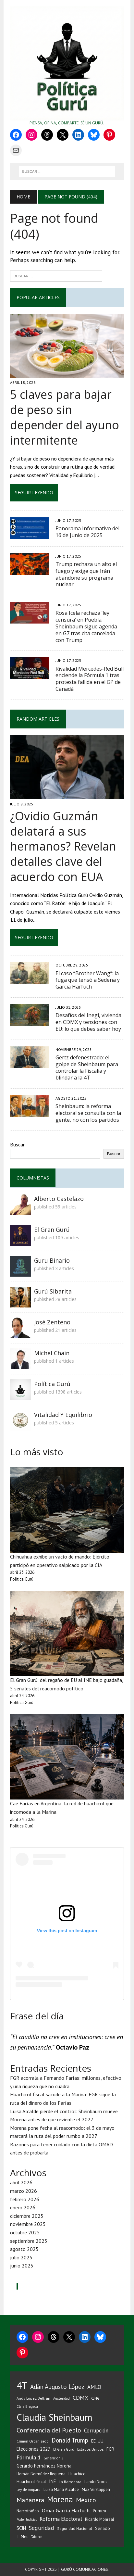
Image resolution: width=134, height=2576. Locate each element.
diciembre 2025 (26, 2216)
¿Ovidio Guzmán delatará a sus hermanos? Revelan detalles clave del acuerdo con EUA (63, 846)
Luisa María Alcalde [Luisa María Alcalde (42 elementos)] (61, 2489)
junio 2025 (21, 2265)
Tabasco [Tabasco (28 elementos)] (36, 2536)
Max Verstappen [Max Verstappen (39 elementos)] (96, 2489)
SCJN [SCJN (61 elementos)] (21, 2528)
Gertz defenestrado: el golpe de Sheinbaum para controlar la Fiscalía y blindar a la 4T (86, 1067)
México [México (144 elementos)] (86, 2500)
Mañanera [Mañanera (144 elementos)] (30, 2500)
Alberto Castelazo (59, 1199)
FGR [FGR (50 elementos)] (110, 2449)
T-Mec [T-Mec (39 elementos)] (22, 2536)
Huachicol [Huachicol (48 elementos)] (77, 2474)
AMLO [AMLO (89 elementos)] (94, 2387)
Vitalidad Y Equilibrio (63, 1415)
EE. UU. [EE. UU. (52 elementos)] (97, 2441)
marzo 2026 (23, 2191)
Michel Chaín (51, 1353)
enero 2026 (22, 2207)
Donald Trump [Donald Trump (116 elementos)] (70, 2440)
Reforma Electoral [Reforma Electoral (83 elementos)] (61, 2518)
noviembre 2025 (28, 2224)
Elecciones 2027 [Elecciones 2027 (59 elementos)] (33, 2449)
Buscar (17, 1144)
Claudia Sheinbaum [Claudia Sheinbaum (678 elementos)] (54, 2417)
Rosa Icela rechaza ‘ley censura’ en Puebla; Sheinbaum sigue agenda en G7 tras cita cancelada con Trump (86, 626)
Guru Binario (52, 1260)
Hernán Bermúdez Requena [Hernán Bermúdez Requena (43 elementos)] (41, 2474)
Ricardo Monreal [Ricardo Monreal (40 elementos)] (99, 2519)
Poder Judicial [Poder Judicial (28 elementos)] (27, 2519)
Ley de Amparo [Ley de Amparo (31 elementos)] (29, 2489)
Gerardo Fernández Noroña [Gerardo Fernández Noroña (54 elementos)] (44, 2466)
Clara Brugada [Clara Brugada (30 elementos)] (27, 2406)
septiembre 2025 (28, 2241)
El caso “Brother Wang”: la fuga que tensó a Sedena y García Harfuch (87, 980)
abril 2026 (21, 2182)
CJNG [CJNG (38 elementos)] (95, 2398)
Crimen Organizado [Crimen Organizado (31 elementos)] (33, 2441)
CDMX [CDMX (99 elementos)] (80, 2397)
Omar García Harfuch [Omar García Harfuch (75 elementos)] (66, 2510)
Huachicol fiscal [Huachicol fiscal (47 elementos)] (31, 2481)
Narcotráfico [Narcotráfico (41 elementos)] (28, 2511)
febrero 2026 (24, 2199)
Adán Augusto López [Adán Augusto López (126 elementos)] (57, 2386)
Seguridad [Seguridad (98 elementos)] (41, 2528)
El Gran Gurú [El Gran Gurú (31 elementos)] (63, 2449)
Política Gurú (52, 1384)
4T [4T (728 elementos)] (22, 2385)
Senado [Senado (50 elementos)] (102, 2528)
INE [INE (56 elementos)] (52, 2481)
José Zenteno (52, 1322)
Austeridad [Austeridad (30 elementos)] (61, 2398)
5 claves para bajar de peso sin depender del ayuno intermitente (64, 417)
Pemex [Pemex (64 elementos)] (99, 2510)
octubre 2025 (25, 2232)
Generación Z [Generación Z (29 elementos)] (53, 2458)
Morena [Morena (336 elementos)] (60, 2499)
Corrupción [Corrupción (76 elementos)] (96, 2430)
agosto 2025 (24, 2249)
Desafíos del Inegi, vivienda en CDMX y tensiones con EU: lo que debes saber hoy (88, 1022)
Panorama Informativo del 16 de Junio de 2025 (87, 532)
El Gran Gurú (52, 1229)
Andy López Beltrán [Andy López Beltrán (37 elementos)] (33, 2398)
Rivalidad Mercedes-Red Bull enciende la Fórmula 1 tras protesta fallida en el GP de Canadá (89, 678)
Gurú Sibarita (53, 1291)
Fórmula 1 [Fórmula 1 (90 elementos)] (29, 2457)
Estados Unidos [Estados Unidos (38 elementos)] (90, 2449)
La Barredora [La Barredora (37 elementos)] (70, 2481)
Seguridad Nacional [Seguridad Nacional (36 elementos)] (74, 2528)
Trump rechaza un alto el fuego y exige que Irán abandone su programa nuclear (86, 574)
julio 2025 (21, 2257)
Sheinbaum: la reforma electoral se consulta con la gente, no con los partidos (88, 1113)
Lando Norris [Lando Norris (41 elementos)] (95, 2481)
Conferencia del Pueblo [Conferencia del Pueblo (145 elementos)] (49, 2430)
